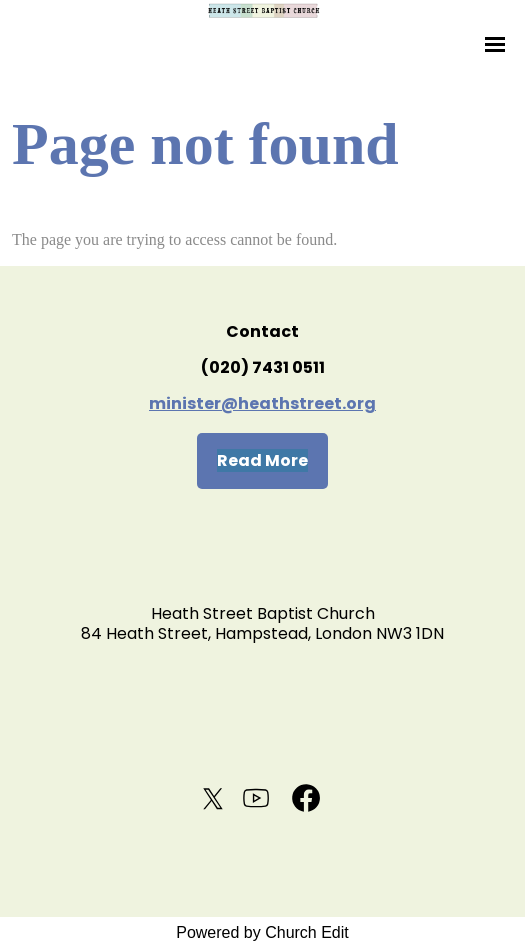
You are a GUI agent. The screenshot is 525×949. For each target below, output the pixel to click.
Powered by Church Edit (262, 932)
